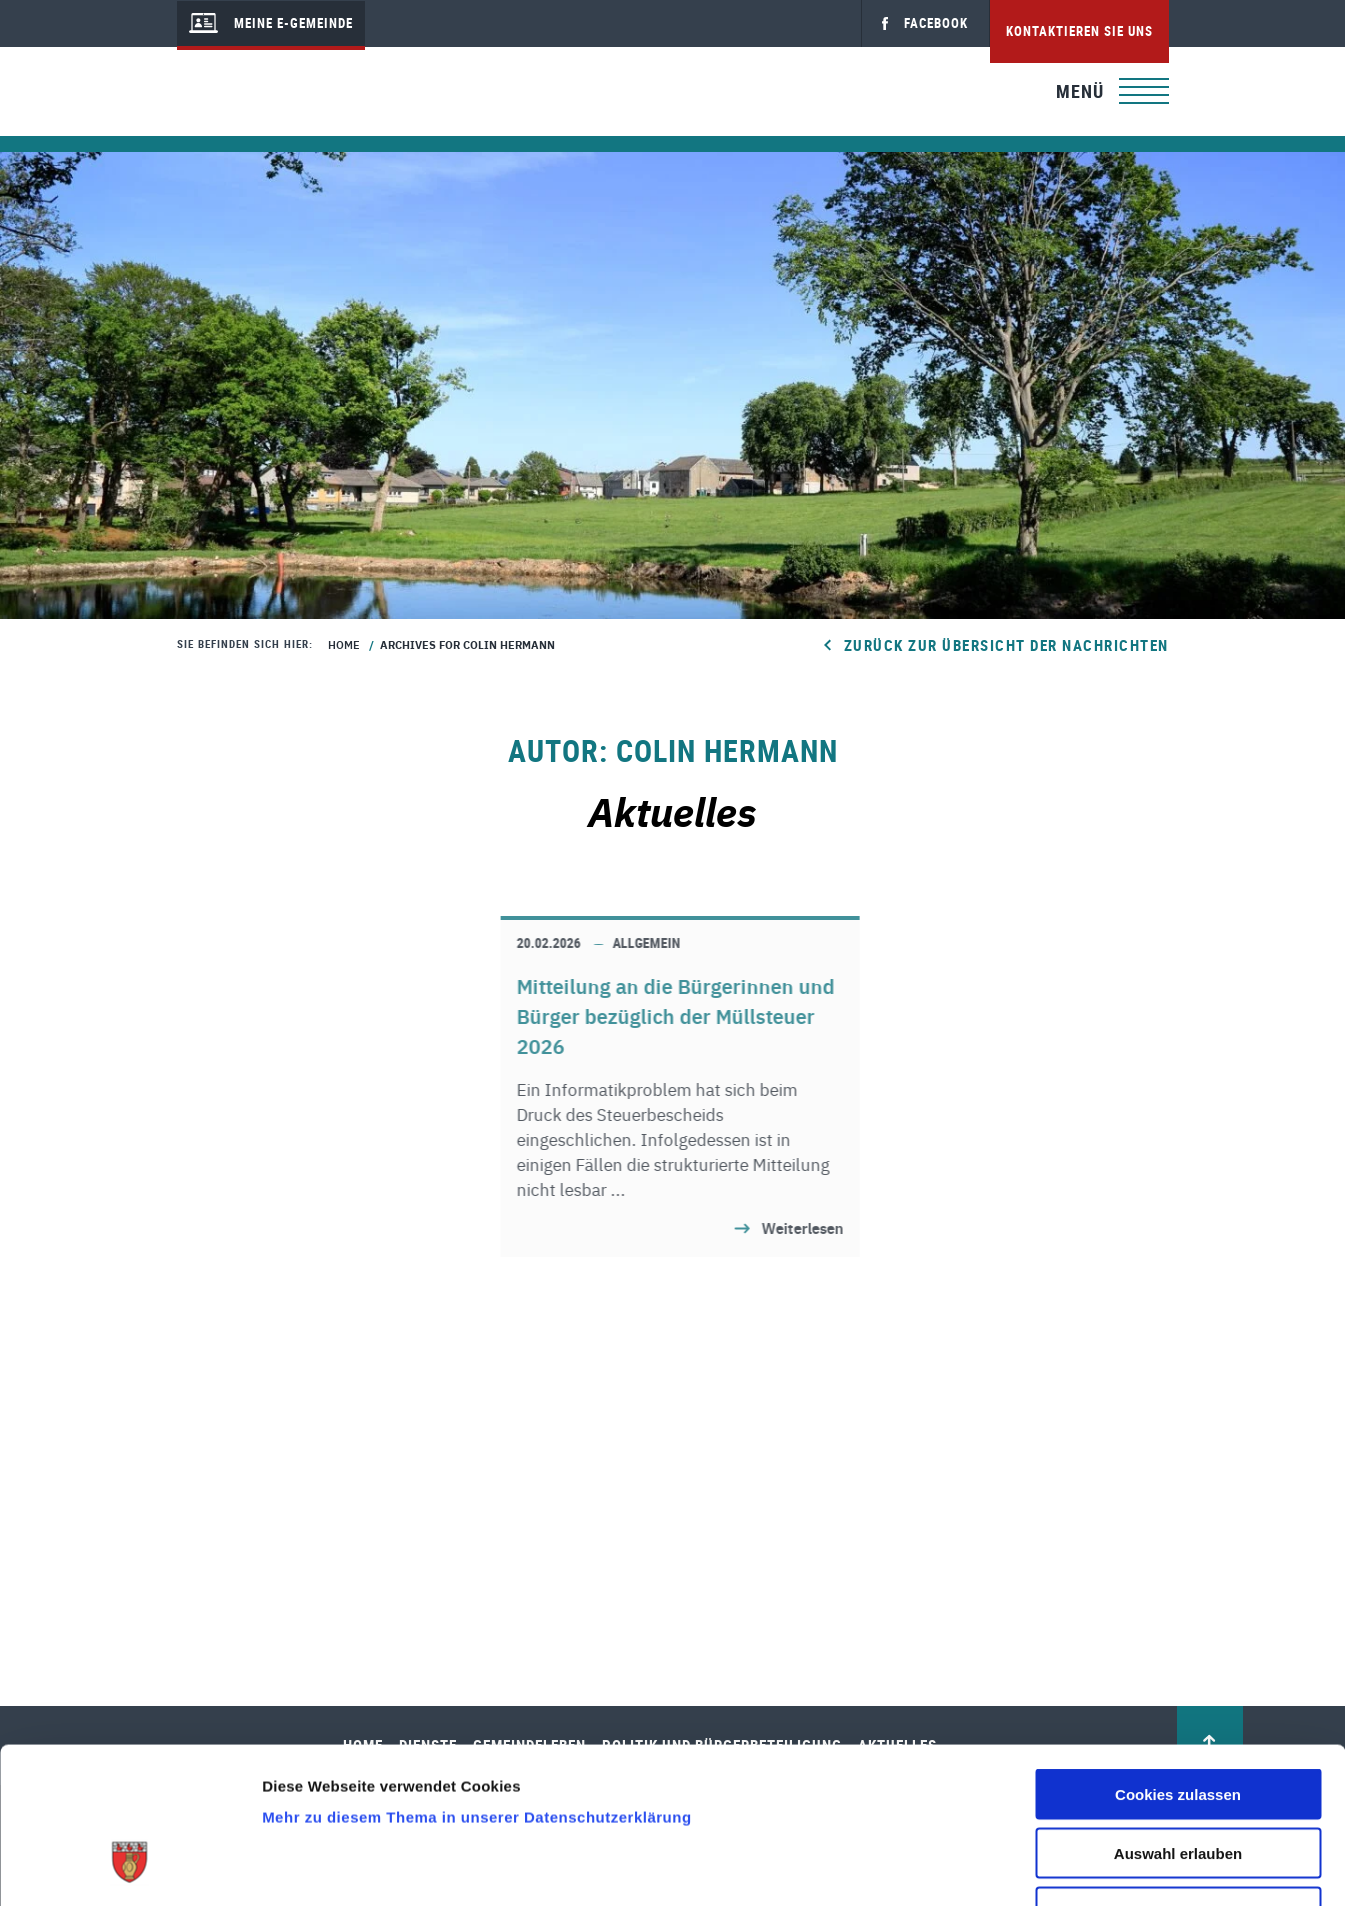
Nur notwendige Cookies (1178, 1778)
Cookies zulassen (1178, 1660)
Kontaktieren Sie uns (1079, 31)
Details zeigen (1063, 1866)
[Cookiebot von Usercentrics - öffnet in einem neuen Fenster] (129, 1867)
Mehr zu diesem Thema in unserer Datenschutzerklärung (476, 1683)
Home (344, 644)
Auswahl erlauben (1178, 1719)
